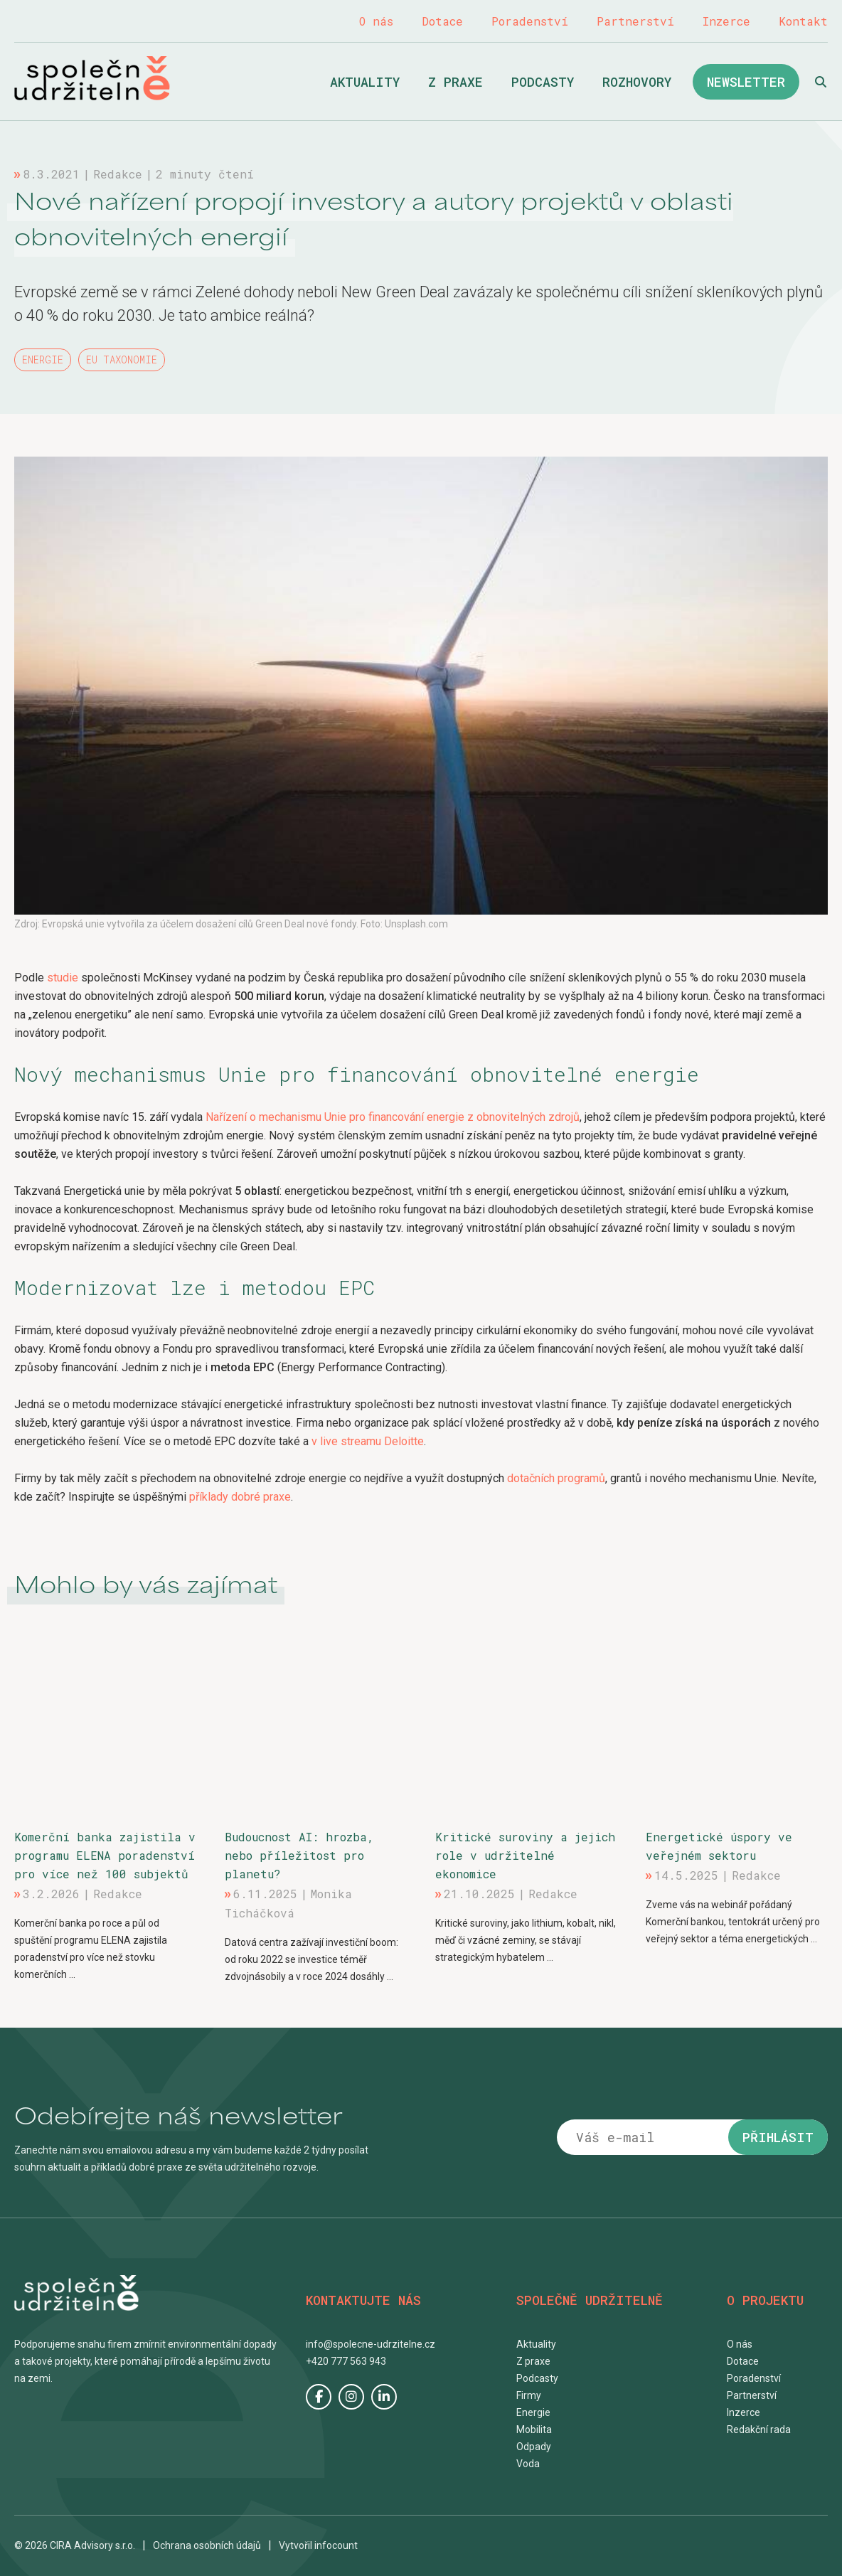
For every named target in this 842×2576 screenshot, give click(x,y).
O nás (376, 21)
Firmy (528, 2395)
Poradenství (529, 21)
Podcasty (542, 81)
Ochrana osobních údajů (207, 2545)
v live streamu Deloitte (367, 1441)
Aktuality (365, 81)
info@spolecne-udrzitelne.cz (370, 2344)
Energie (42, 359)
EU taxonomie (121, 359)
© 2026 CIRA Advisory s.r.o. (74, 2545)
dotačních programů (556, 1478)
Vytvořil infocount (318, 2545)
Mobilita (534, 2429)
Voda (528, 2463)
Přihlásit (778, 2137)
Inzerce (726, 21)
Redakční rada (759, 2429)
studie (62, 977)
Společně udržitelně (92, 78)
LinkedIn (384, 2397)
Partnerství (635, 21)
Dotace (442, 21)
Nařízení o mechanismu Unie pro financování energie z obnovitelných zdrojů (393, 1117)
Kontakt (803, 21)
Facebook (318, 2397)
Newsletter (746, 81)
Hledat (821, 82)
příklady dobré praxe (240, 1496)
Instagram (351, 2397)
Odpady (533, 2446)
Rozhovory (636, 81)
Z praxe (455, 81)
